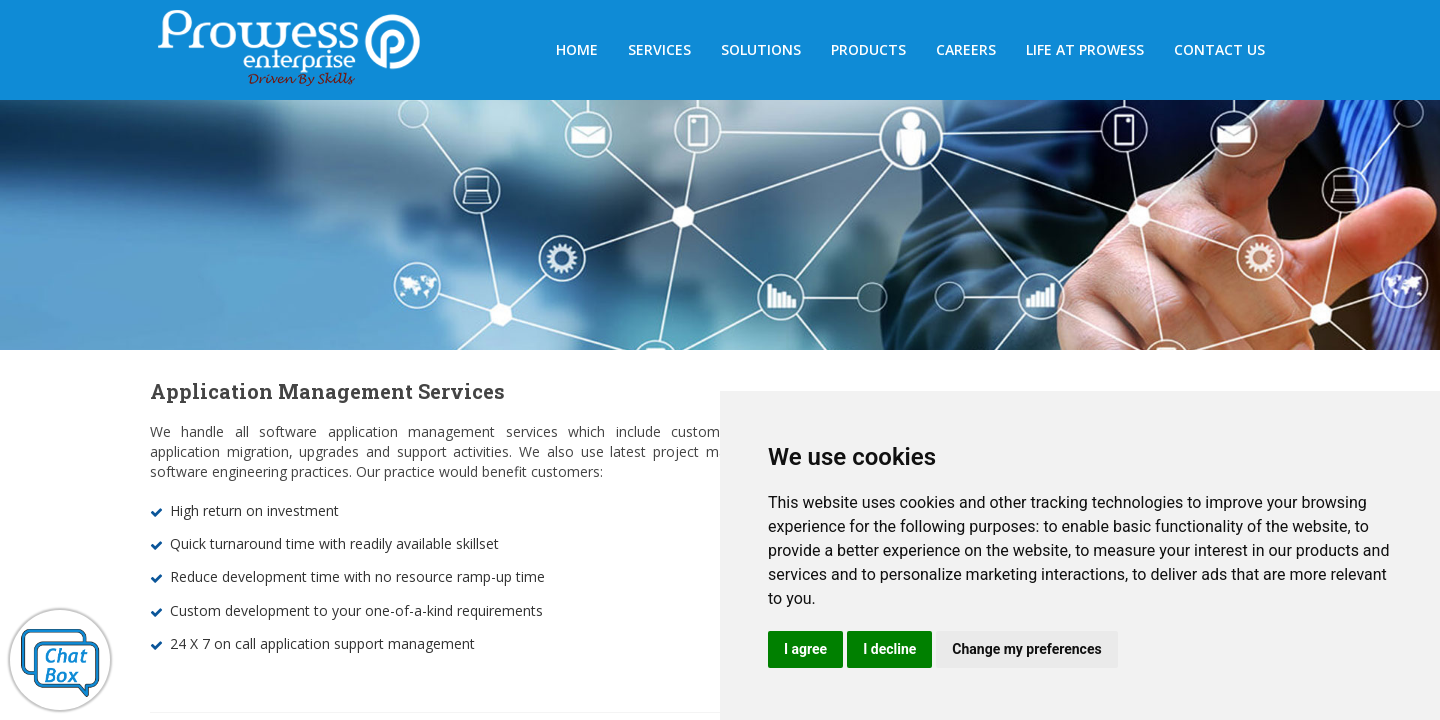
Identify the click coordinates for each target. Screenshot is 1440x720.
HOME (577, 49)
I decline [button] (889, 649)
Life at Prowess (1085, 49)
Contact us (1219, 49)
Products (868, 49)
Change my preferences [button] (1026, 649)
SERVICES (659, 49)
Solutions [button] (761, 49)
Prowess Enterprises (300, 52)
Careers (966, 49)
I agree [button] (805, 649)
